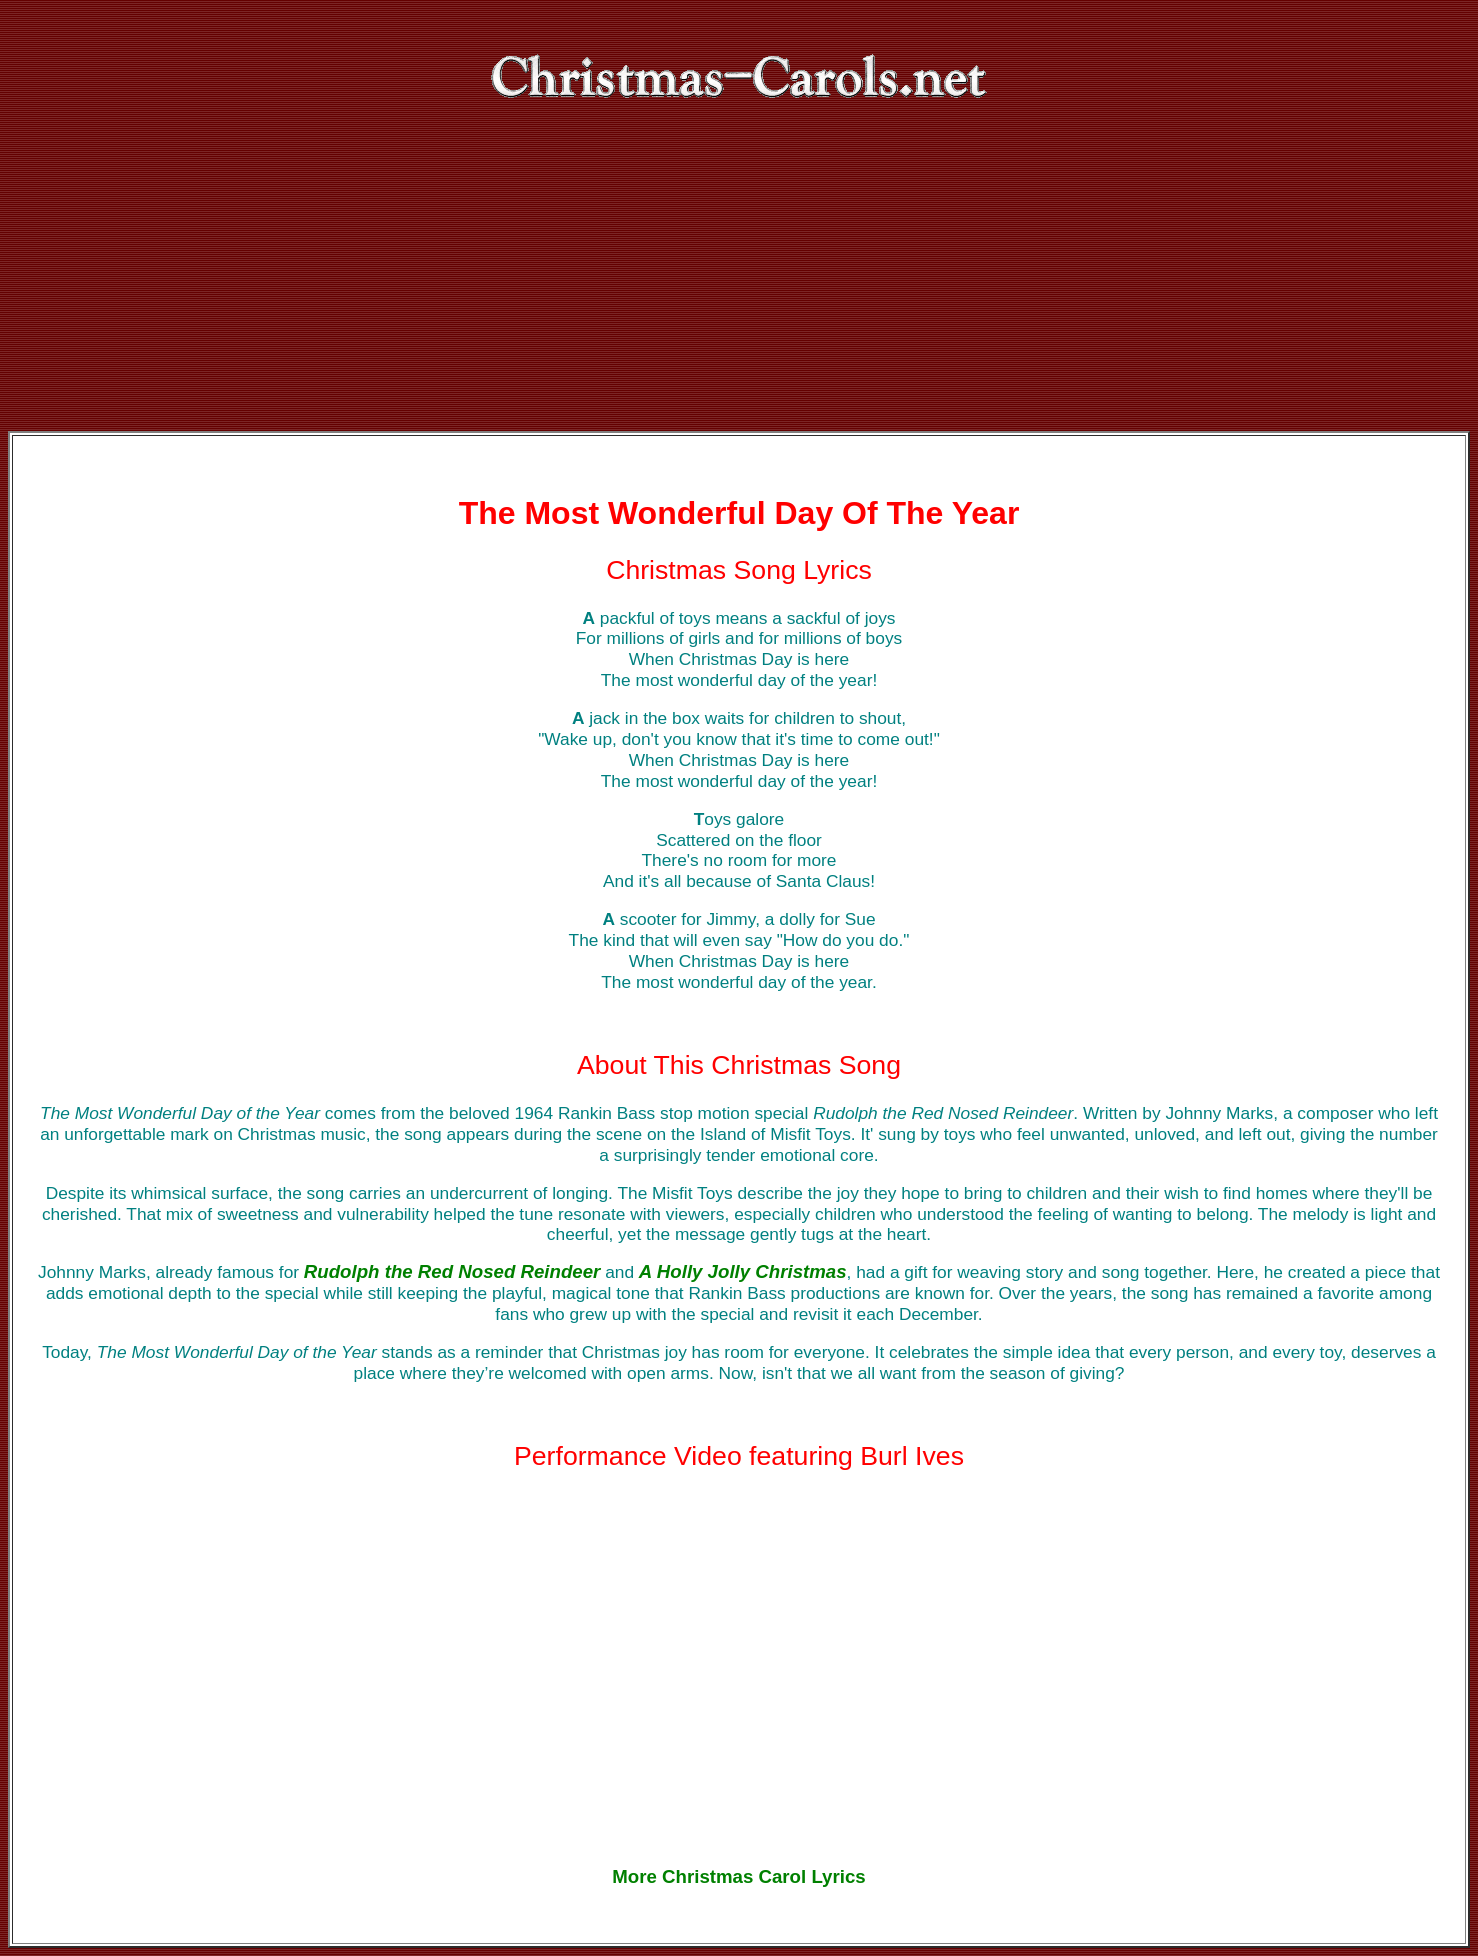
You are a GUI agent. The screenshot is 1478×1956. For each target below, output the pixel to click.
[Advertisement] (739, 281)
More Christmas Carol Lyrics (738, 1876)
